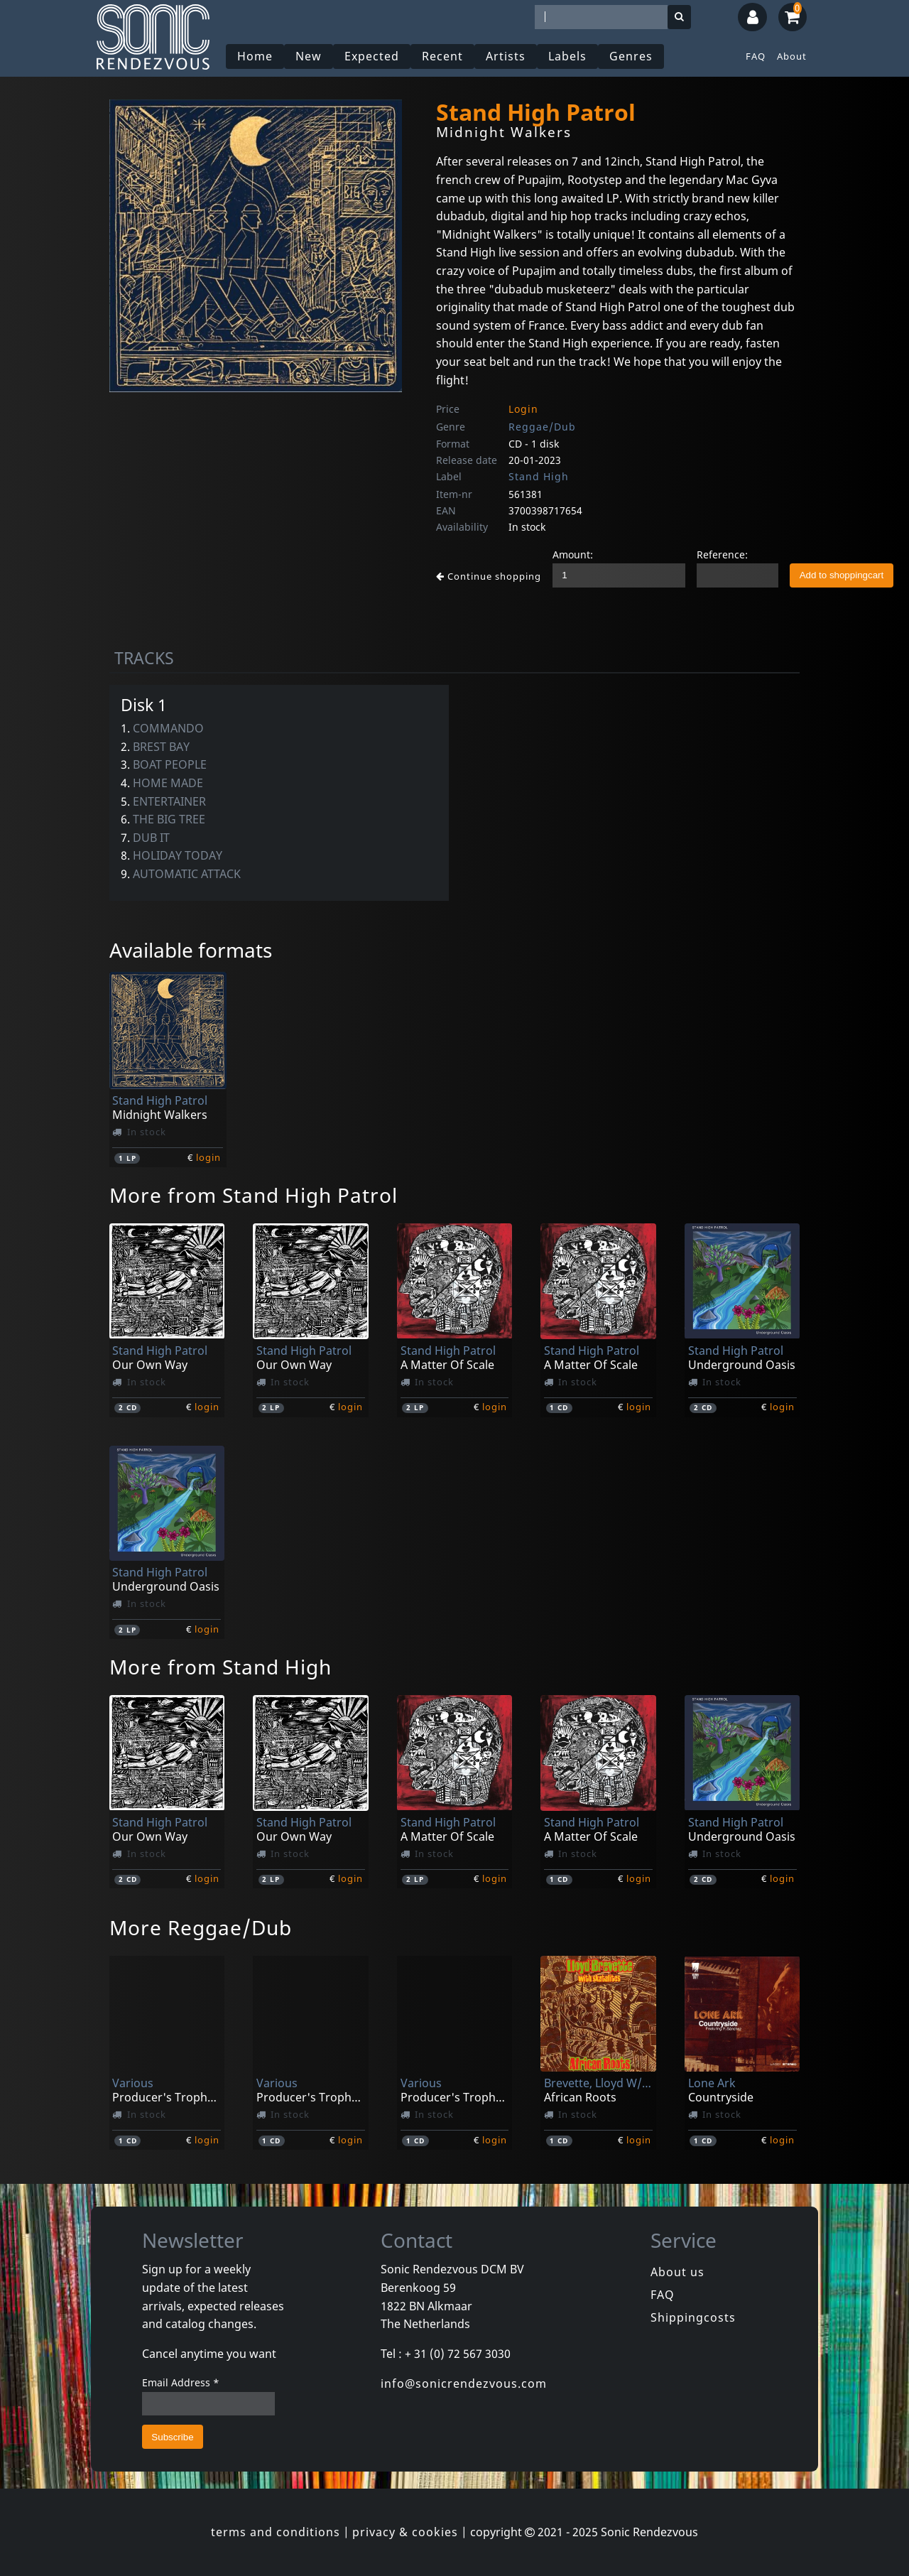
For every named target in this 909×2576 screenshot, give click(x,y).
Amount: (573, 554)
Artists (506, 56)
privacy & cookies (405, 2532)
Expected (371, 56)
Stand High (538, 476)
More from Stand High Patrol (253, 1194)
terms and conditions (275, 2532)
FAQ (756, 56)
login (208, 1157)
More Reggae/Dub (200, 1927)
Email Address (180, 2382)
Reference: (722, 554)
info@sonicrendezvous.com (464, 2383)
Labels (567, 56)
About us (677, 2272)
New (308, 56)
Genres (631, 56)
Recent (442, 56)
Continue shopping (488, 576)
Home (255, 56)
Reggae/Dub (542, 426)
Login (523, 409)
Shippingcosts (693, 2317)
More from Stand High (220, 1666)
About (792, 56)
